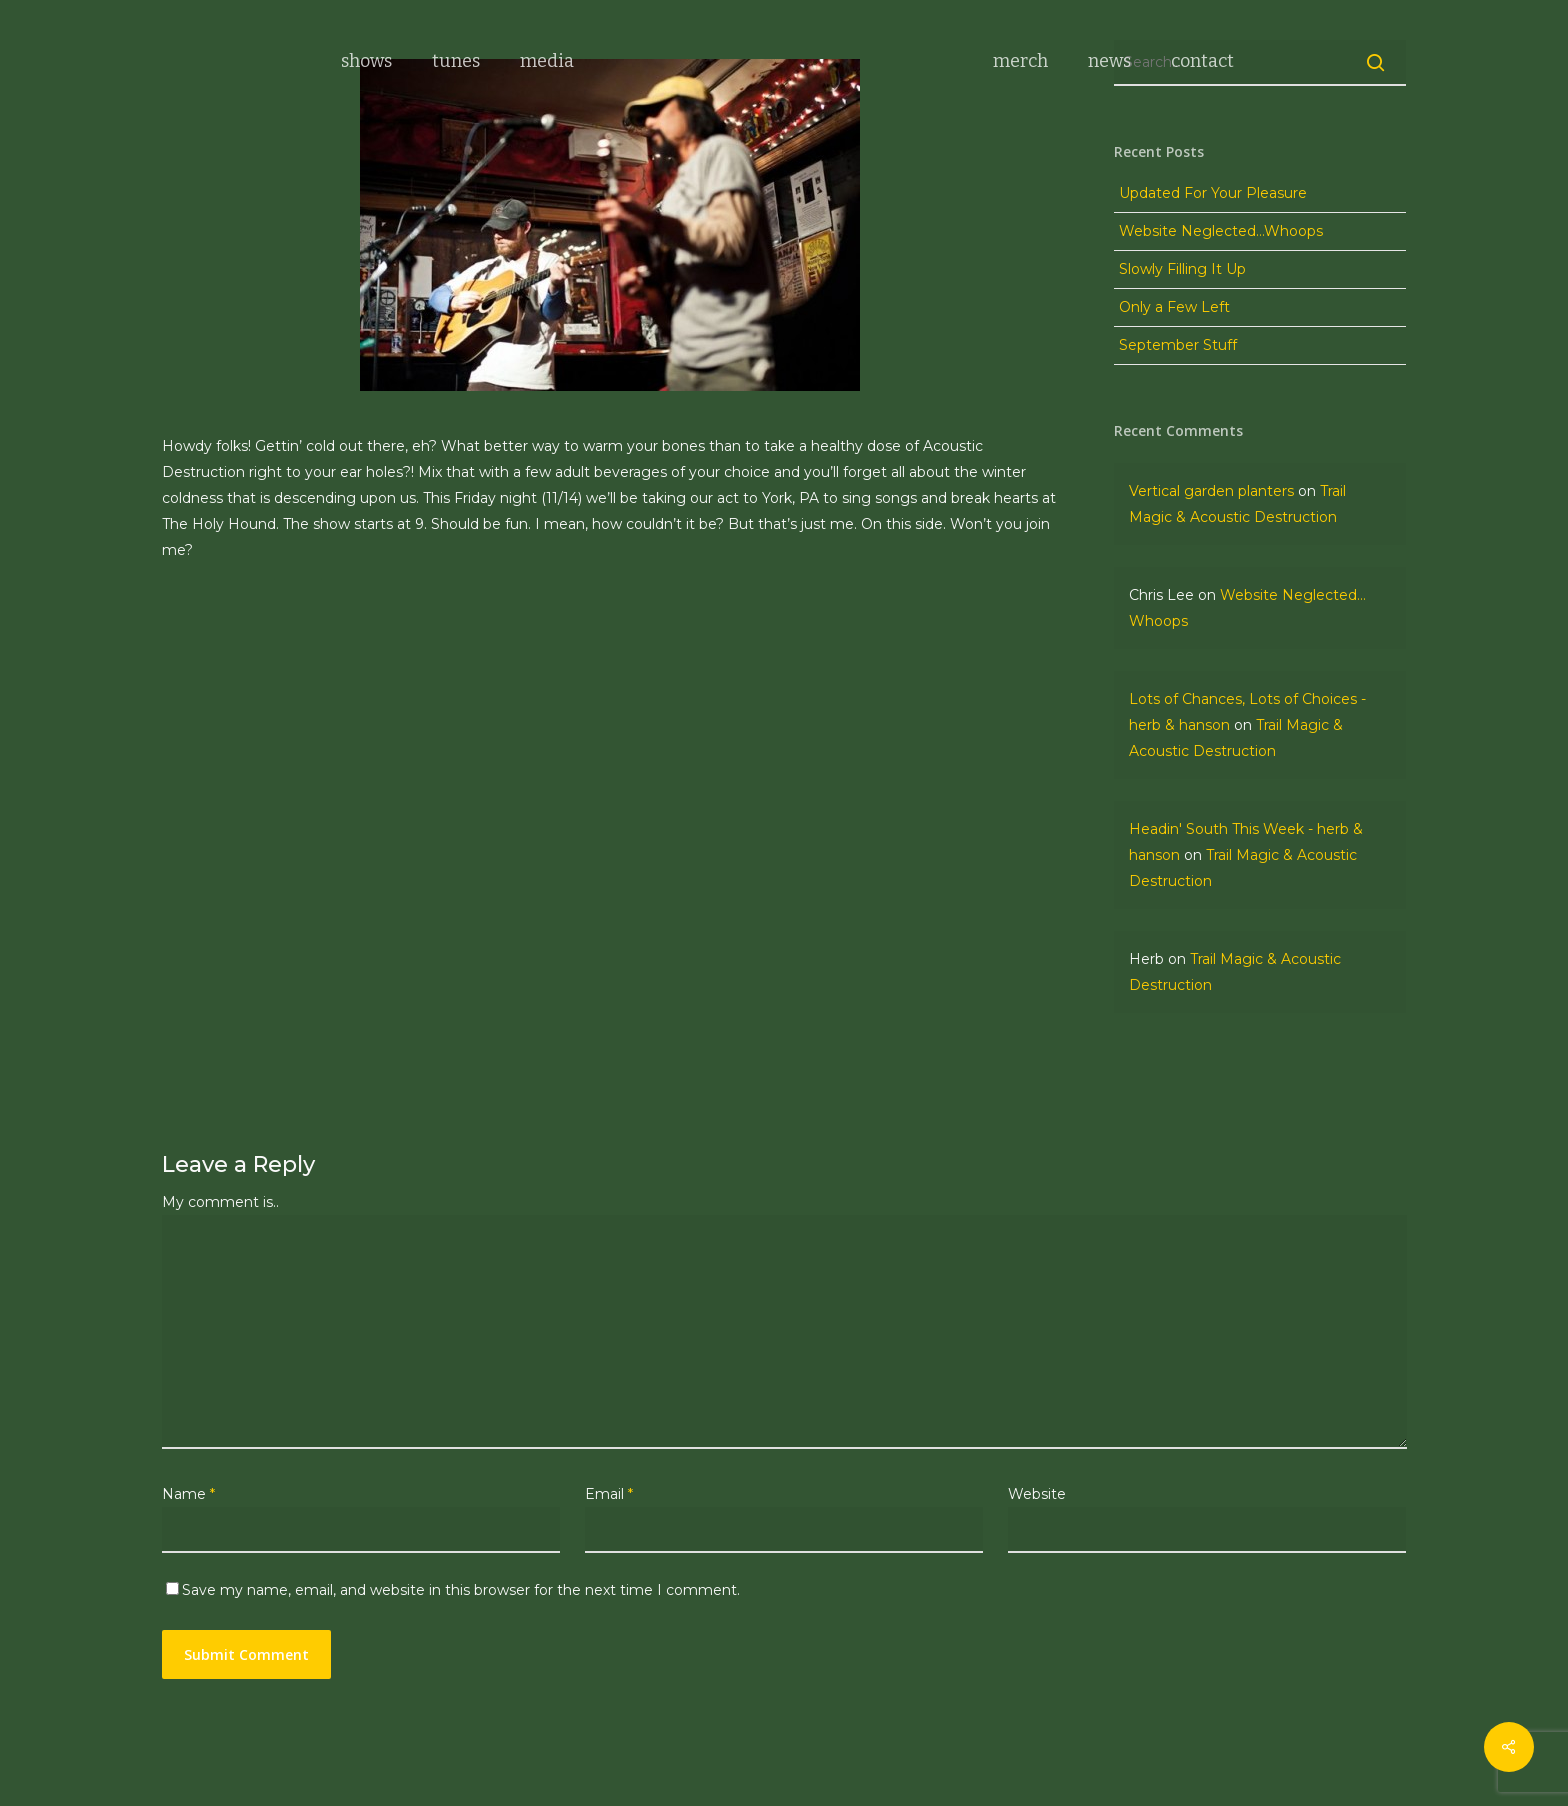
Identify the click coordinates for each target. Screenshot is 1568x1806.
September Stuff (1178, 345)
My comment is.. (220, 1202)
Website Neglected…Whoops (1221, 231)
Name (188, 1494)
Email (609, 1494)
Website (1037, 1494)
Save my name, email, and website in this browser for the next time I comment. (461, 1590)
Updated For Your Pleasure (1213, 193)
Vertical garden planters (1211, 491)
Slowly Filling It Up (1182, 269)
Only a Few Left (1174, 307)
